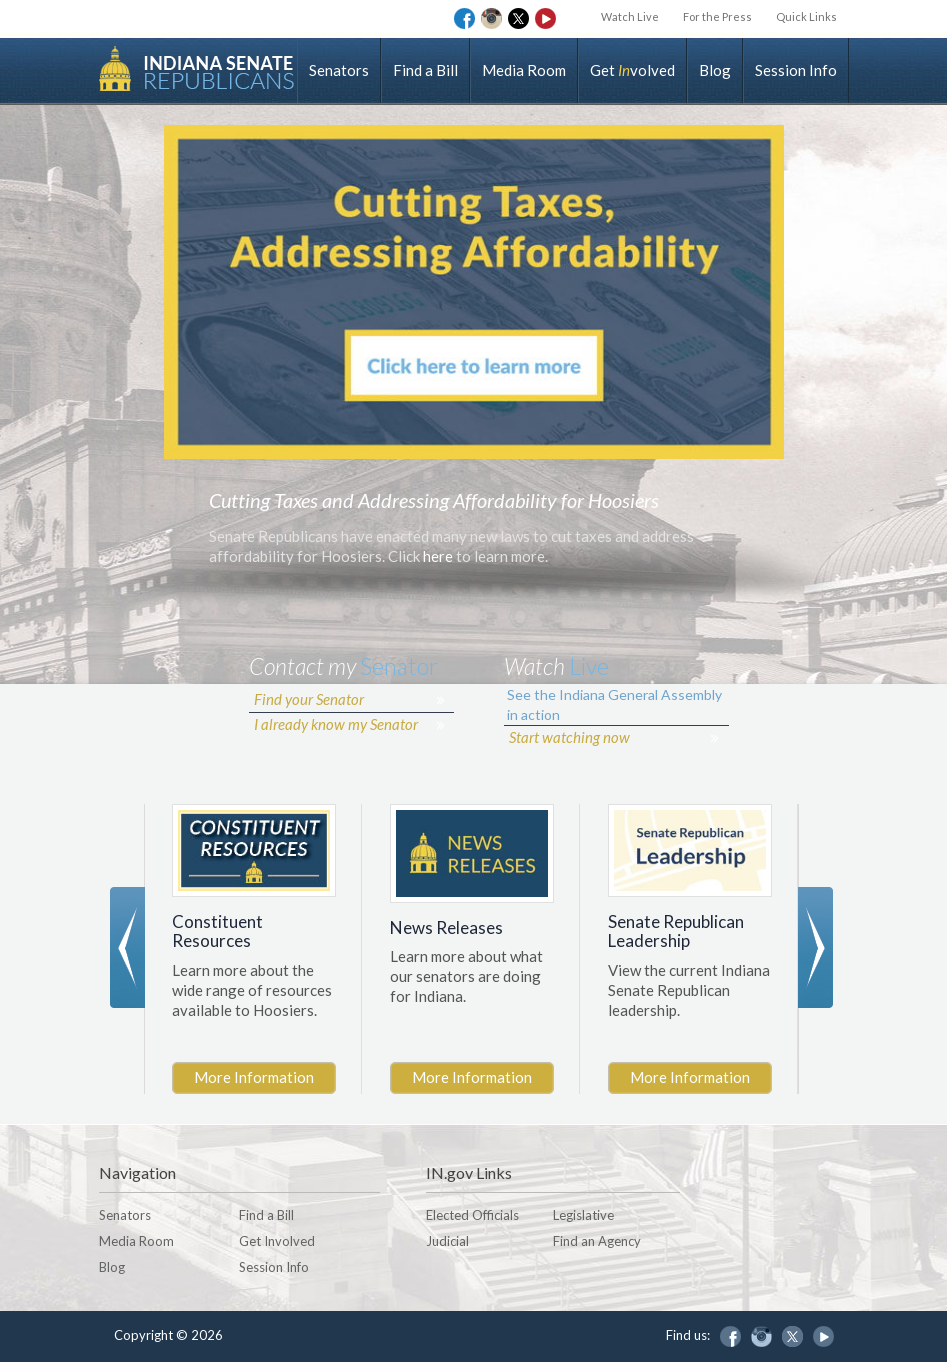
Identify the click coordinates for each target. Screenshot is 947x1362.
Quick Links (806, 16)
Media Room (524, 70)
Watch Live (630, 16)
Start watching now (569, 737)
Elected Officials (472, 1215)
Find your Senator (309, 699)
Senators (339, 70)
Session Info (796, 70)
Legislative (583, 1215)
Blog (715, 70)
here (438, 556)
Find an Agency (597, 1241)
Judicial (447, 1241)
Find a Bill (425, 70)
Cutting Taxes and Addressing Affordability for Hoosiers (434, 500)
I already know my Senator (336, 724)
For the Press (717, 16)
